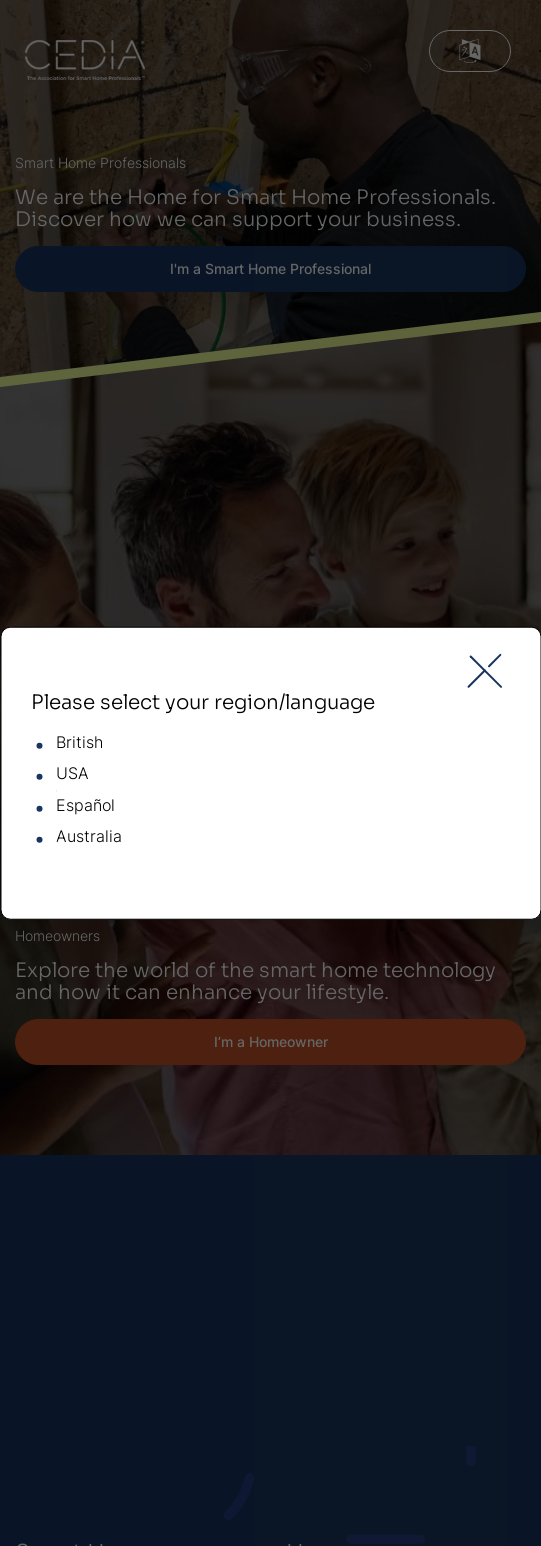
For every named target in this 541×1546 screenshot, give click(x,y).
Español (85, 806)
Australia (89, 837)
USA (72, 774)
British (79, 743)
